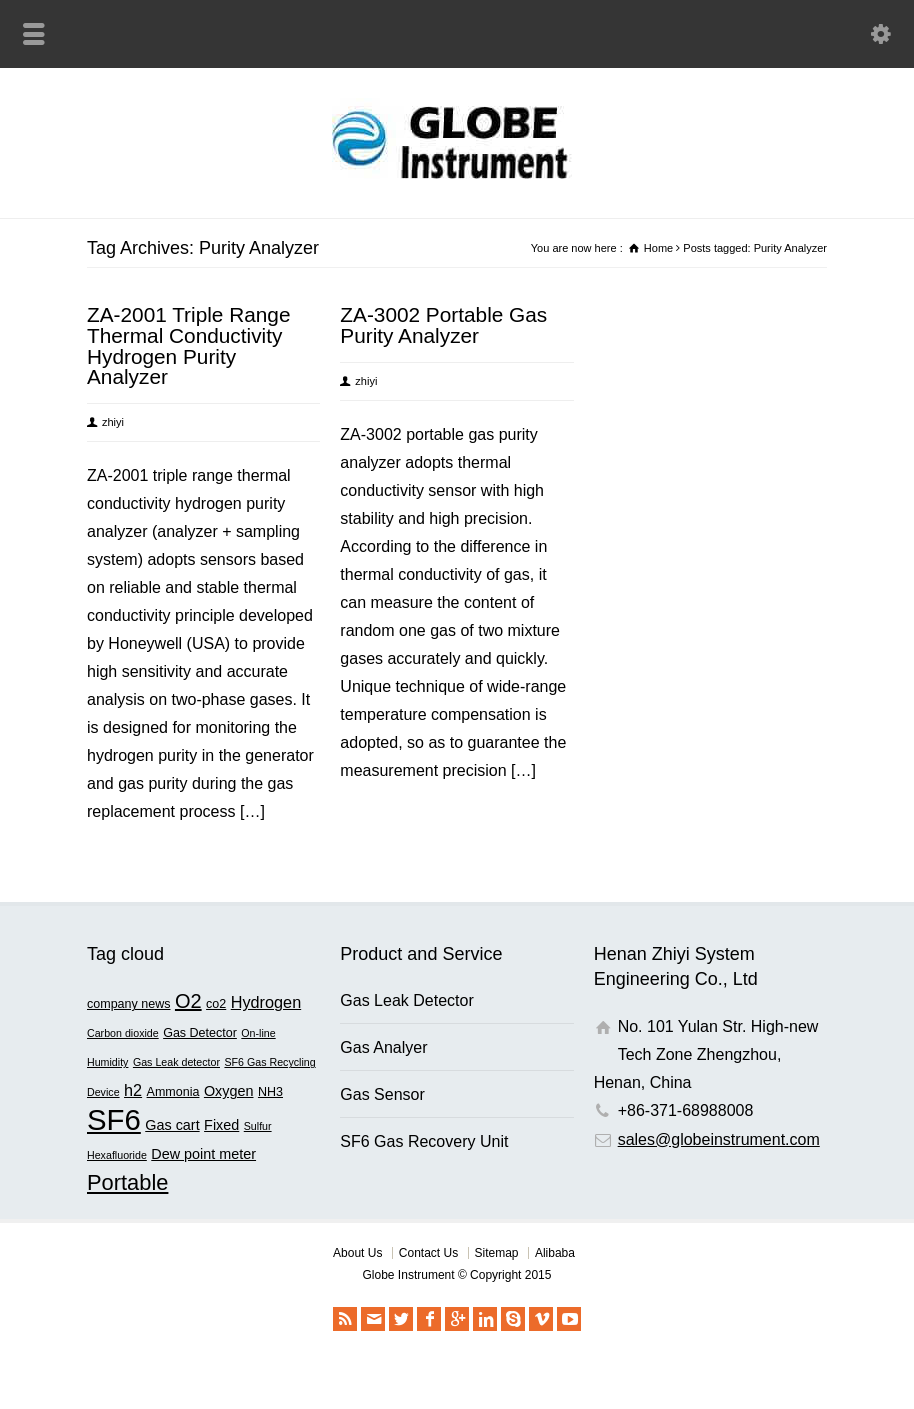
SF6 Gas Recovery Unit (424, 1141)
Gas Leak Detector (406, 1000)
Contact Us (428, 1253)
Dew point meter (203, 1154)
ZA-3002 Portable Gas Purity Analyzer (443, 325)
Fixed (221, 1125)
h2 (133, 1090)
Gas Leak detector (176, 1062)
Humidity (107, 1062)
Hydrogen (266, 1002)
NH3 (270, 1092)
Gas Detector (200, 1033)
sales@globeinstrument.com (719, 1139)
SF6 (114, 1119)
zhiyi (113, 422)
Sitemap (497, 1253)
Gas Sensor (382, 1094)
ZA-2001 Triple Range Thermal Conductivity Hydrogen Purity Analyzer (188, 345)
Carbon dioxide (123, 1033)
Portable (127, 1182)
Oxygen (229, 1091)
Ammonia (173, 1092)
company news (128, 1004)
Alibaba (555, 1253)
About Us (357, 1253)
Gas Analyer (383, 1047)
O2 (188, 1001)
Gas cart (172, 1125)
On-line (258, 1033)
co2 (216, 1004)
